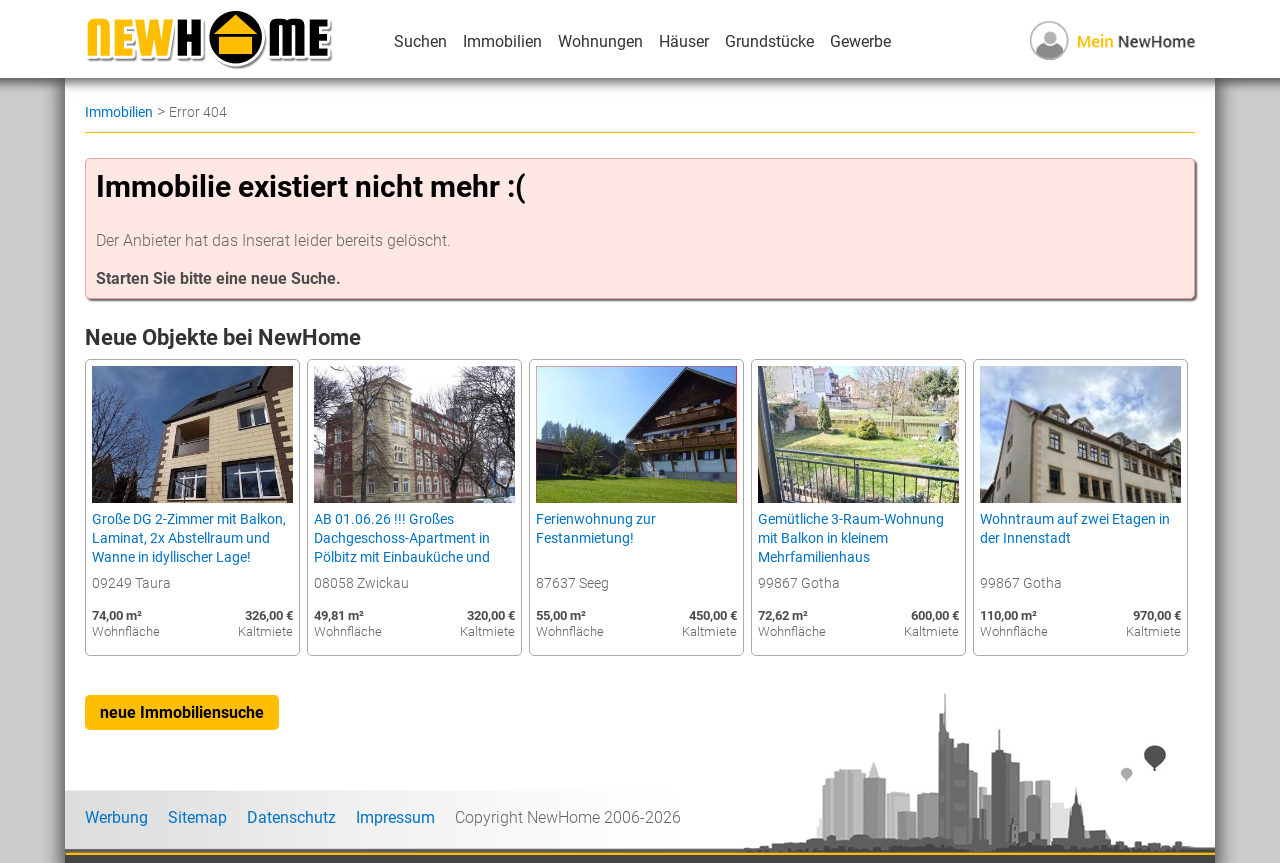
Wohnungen (600, 41)
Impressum (395, 817)
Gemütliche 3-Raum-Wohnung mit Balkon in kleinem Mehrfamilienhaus (851, 538)
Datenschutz (291, 817)
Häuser (684, 41)
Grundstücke (769, 41)
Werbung (116, 817)
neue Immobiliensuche (182, 712)
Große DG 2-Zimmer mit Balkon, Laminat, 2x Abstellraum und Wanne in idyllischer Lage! (189, 538)
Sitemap (197, 817)
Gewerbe (860, 41)
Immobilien (502, 41)
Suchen (420, 41)
